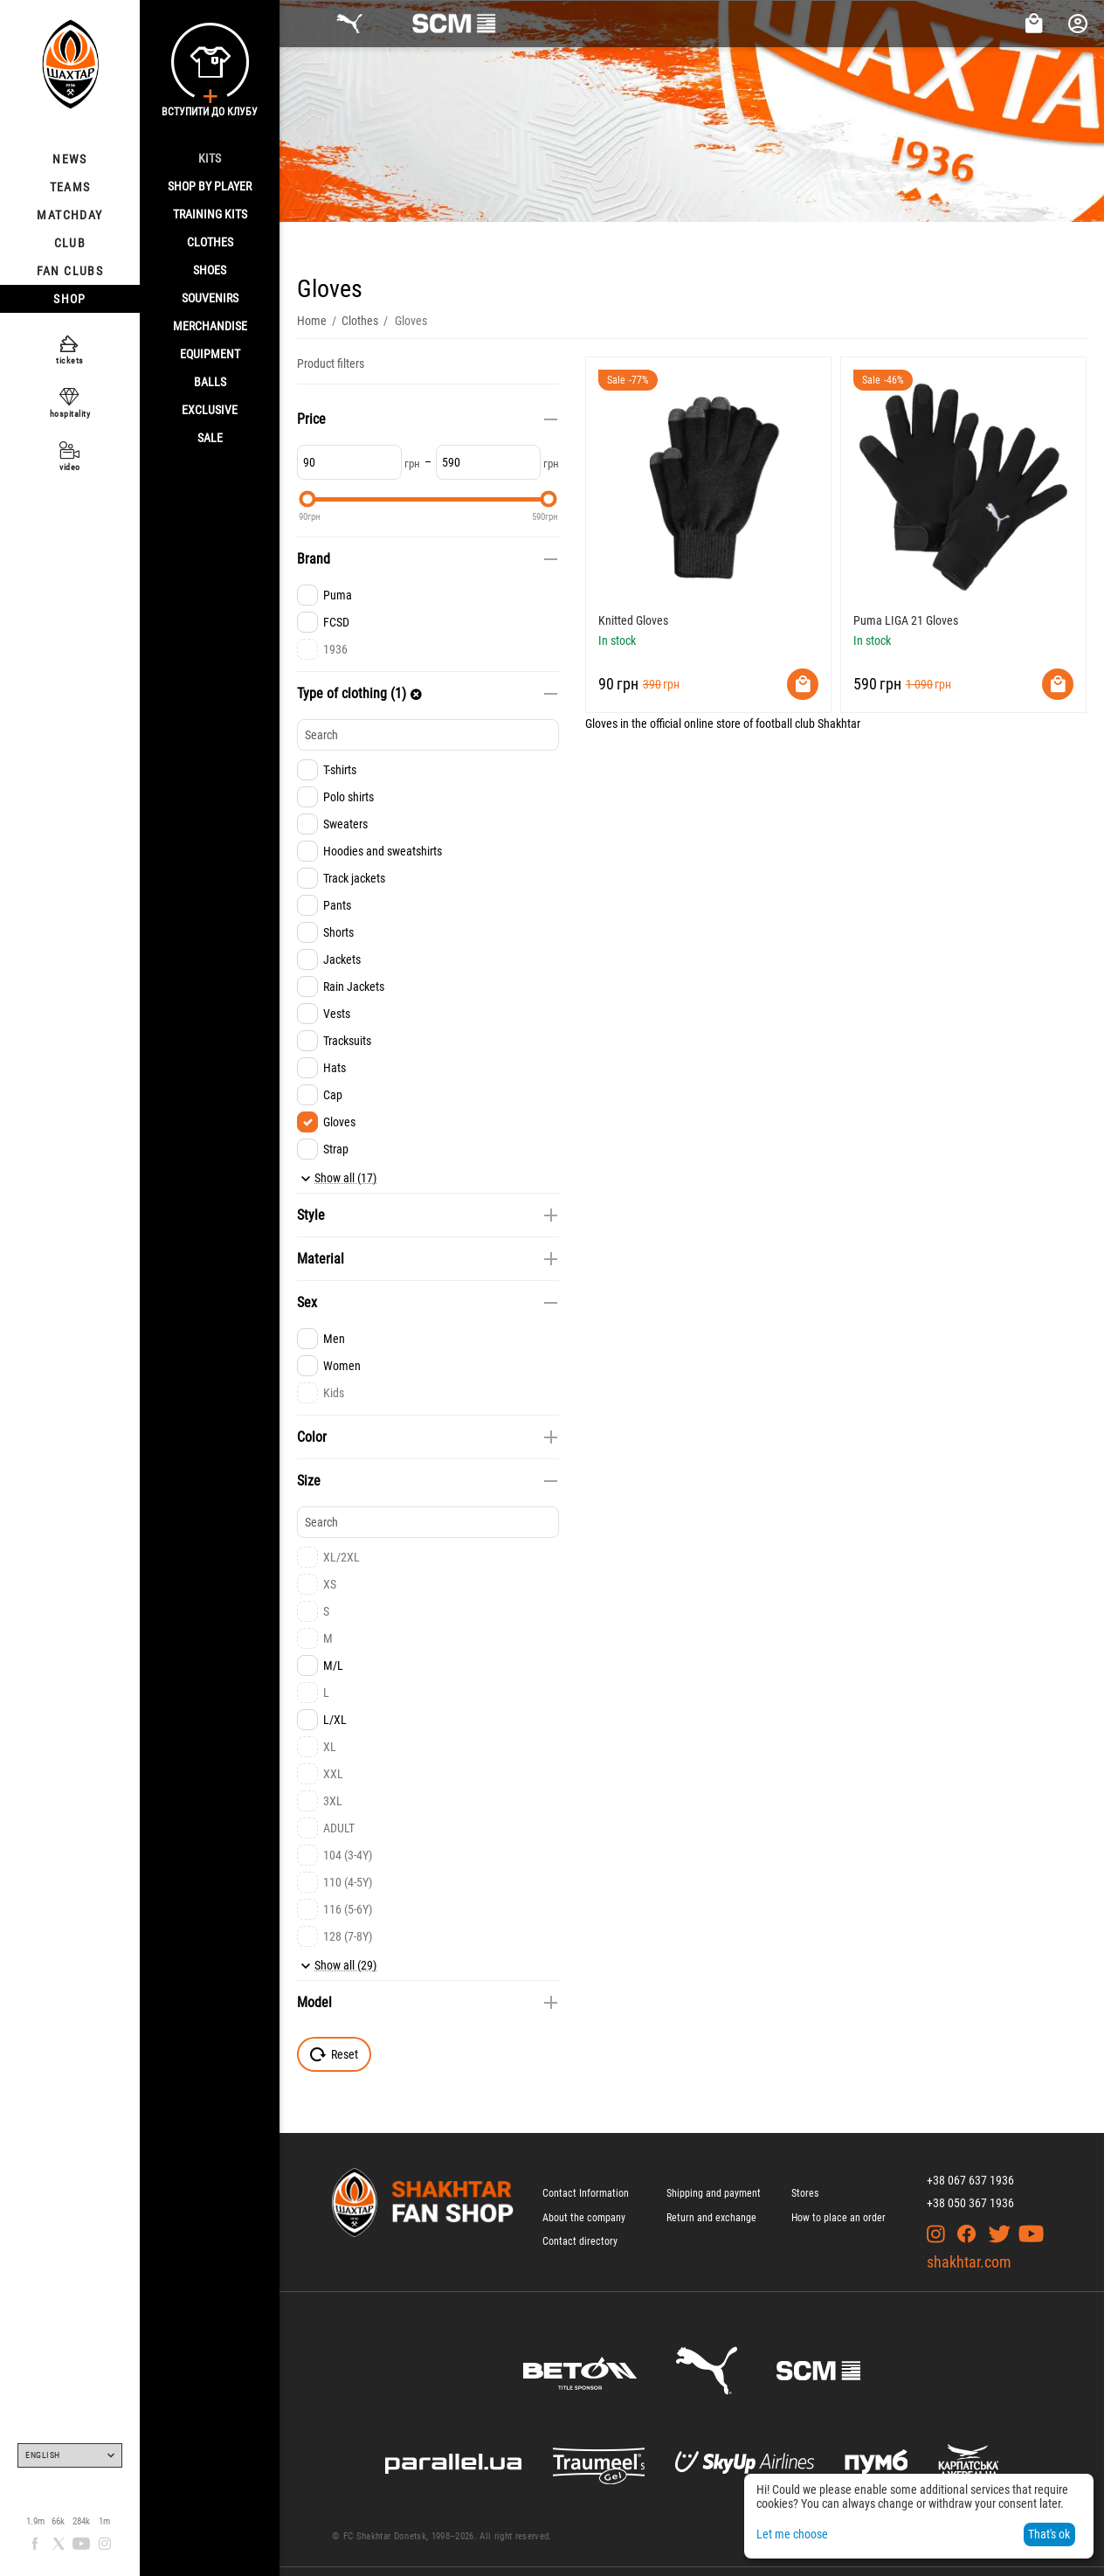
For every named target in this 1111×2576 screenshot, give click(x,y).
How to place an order (838, 2218)
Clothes (210, 242)
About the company (583, 2218)
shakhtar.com (969, 2262)
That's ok (1049, 2534)
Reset (334, 2054)
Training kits (210, 214)
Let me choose (792, 2534)
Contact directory (580, 2241)
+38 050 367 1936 (970, 2203)
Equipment (210, 354)
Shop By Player (210, 186)
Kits (209, 158)
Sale (210, 438)
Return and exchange (711, 2218)
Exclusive (210, 410)
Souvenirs (210, 298)
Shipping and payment (713, 2193)
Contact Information (585, 2193)
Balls (210, 382)
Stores (804, 2193)
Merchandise (210, 326)
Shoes (209, 270)
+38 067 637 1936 (970, 2180)
